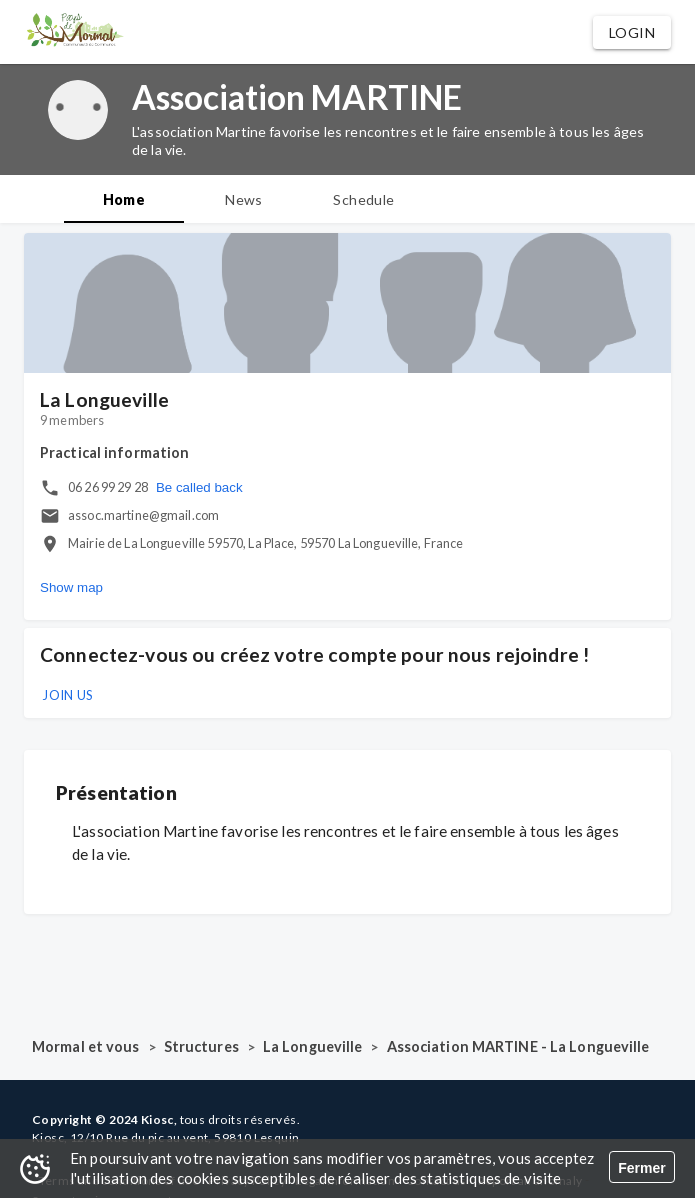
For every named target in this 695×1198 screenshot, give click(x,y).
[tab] (124, 199)
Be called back (199, 487)
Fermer (641, 1168)
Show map (71, 587)
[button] (632, 32)
